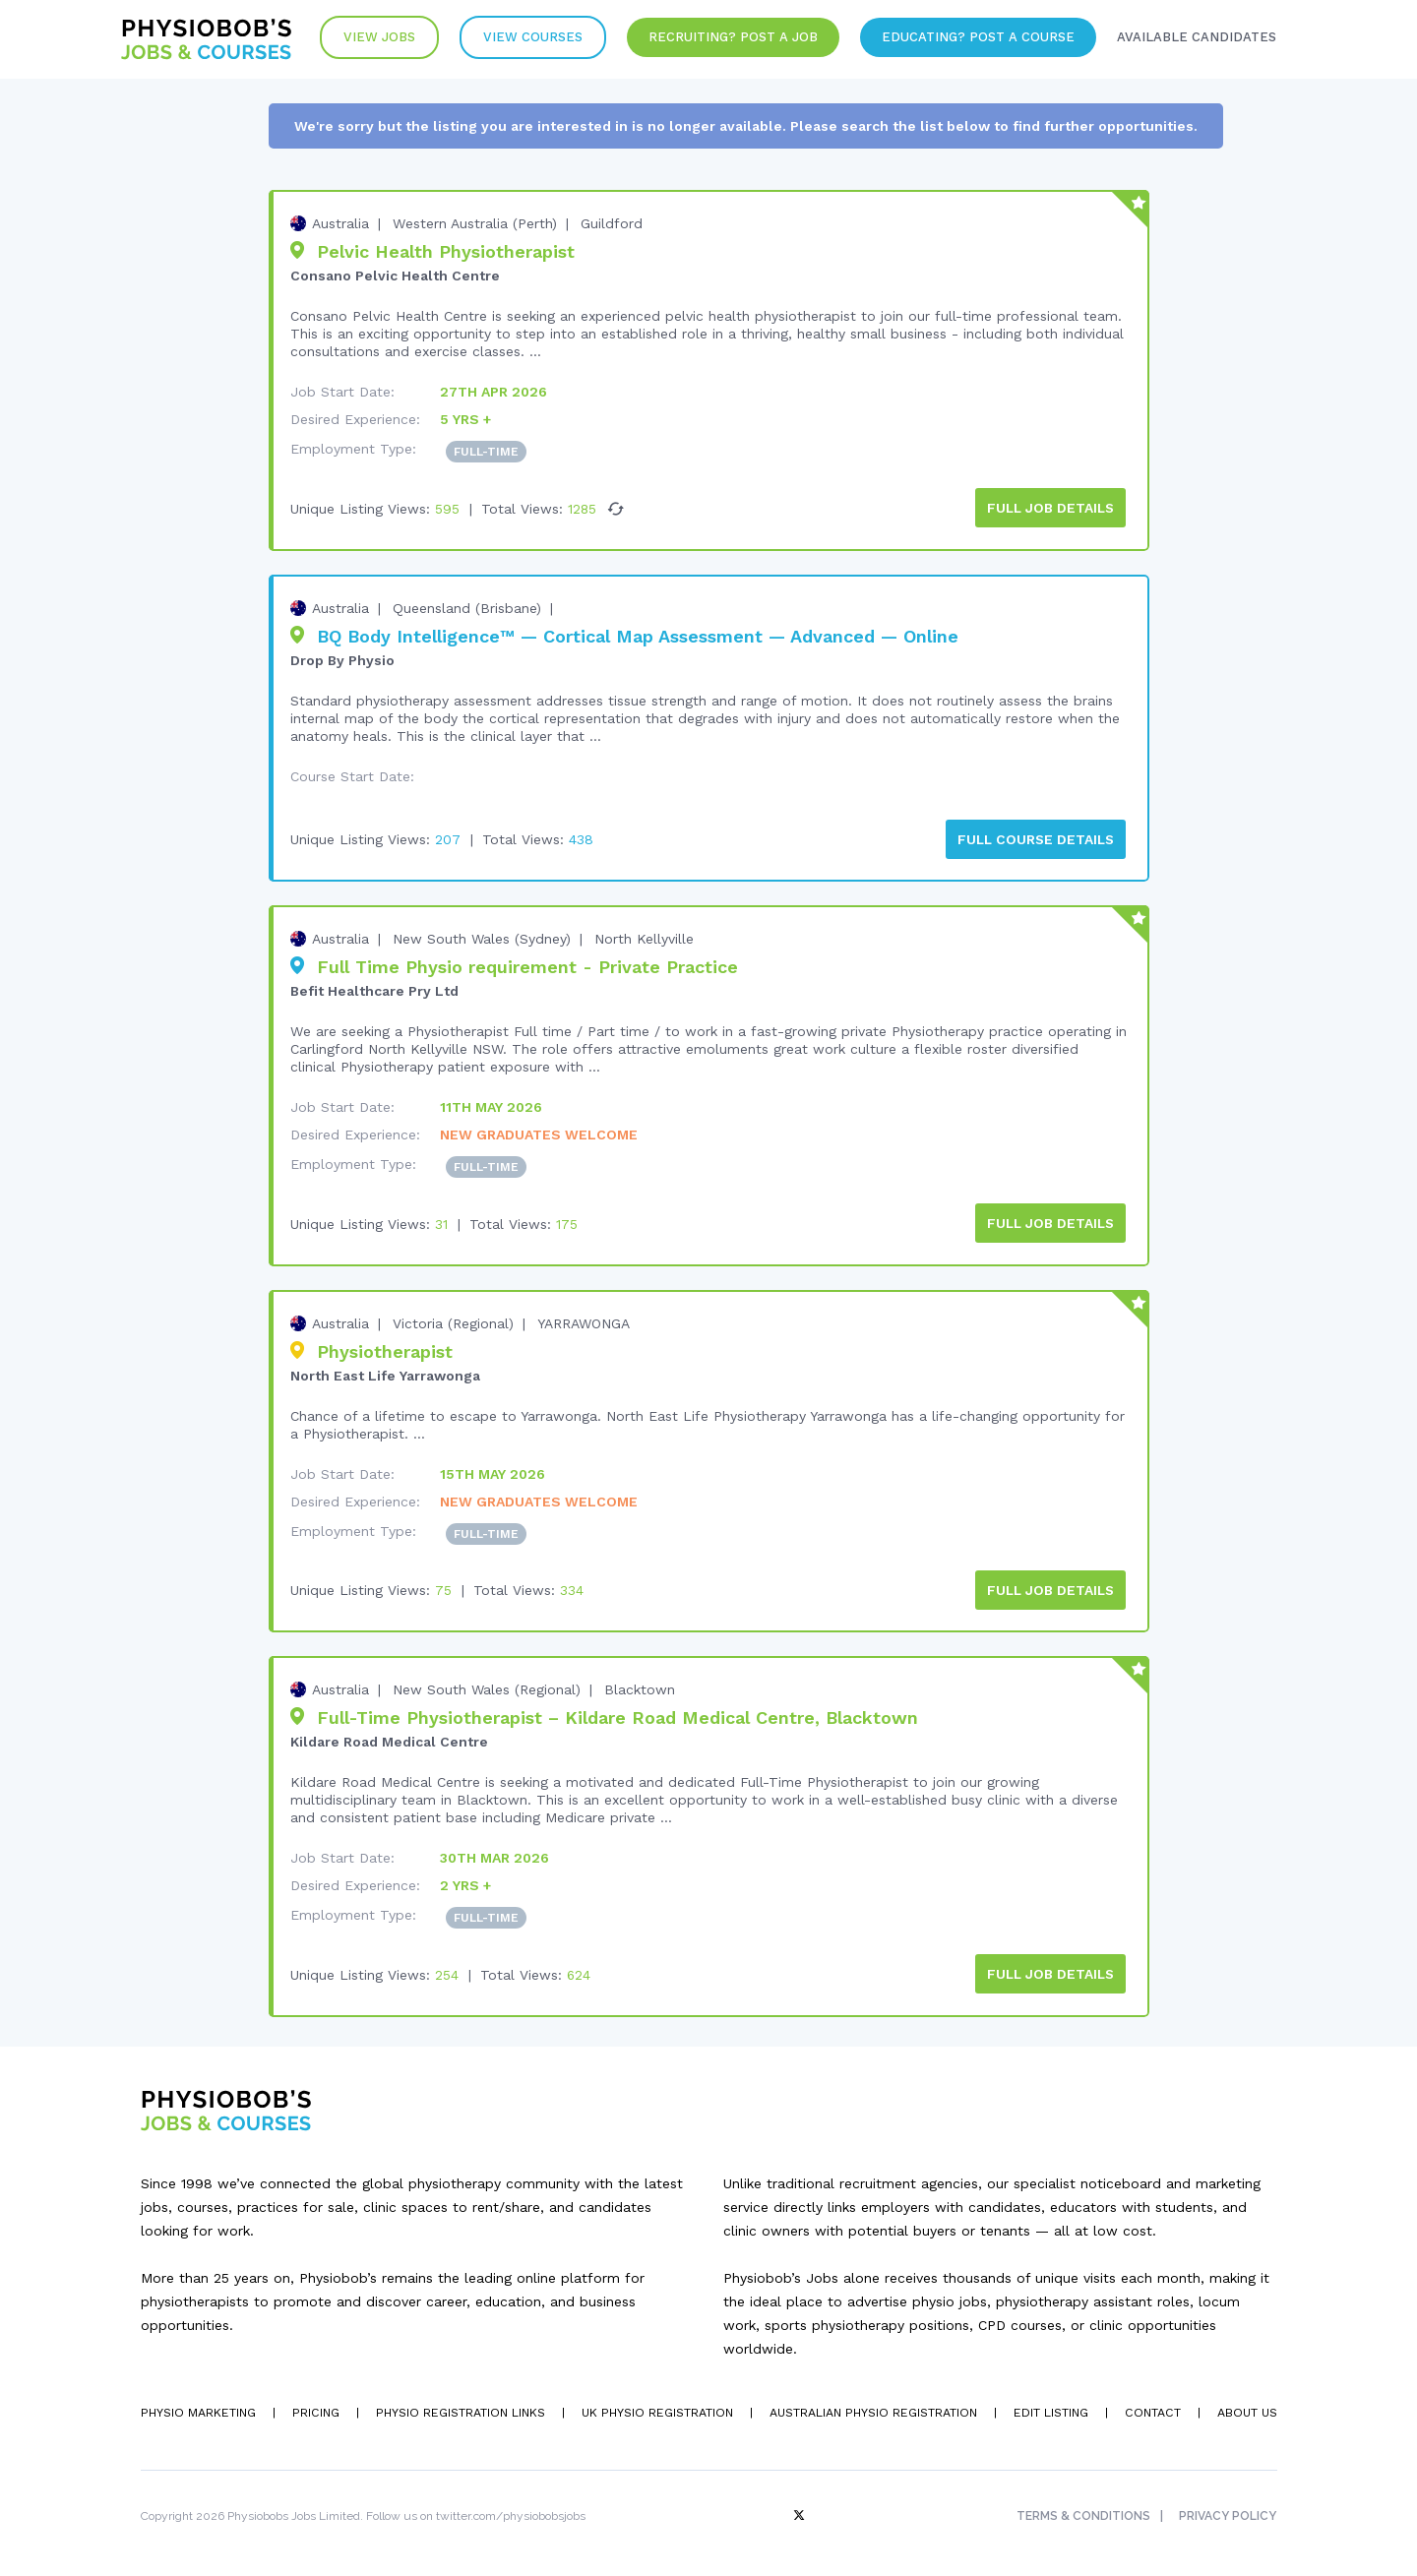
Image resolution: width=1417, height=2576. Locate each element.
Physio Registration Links (459, 2405)
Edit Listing (1048, 2405)
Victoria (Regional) (453, 1318)
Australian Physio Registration (870, 2405)
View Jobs (364, 38)
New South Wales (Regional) (487, 1683)
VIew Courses (521, 38)
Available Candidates (1193, 38)
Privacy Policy (1228, 2508)
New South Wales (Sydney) (482, 936)
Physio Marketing (197, 2405)
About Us (1246, 2405)
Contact (1151, 2405)
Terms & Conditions (1081, 2508)
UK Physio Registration (655, 2405)
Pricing (315, 2405)
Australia (340, 223)
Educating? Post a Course (972, 38)
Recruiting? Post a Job (724, 38)
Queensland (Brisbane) (467, 606)
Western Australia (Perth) (475, 223)
